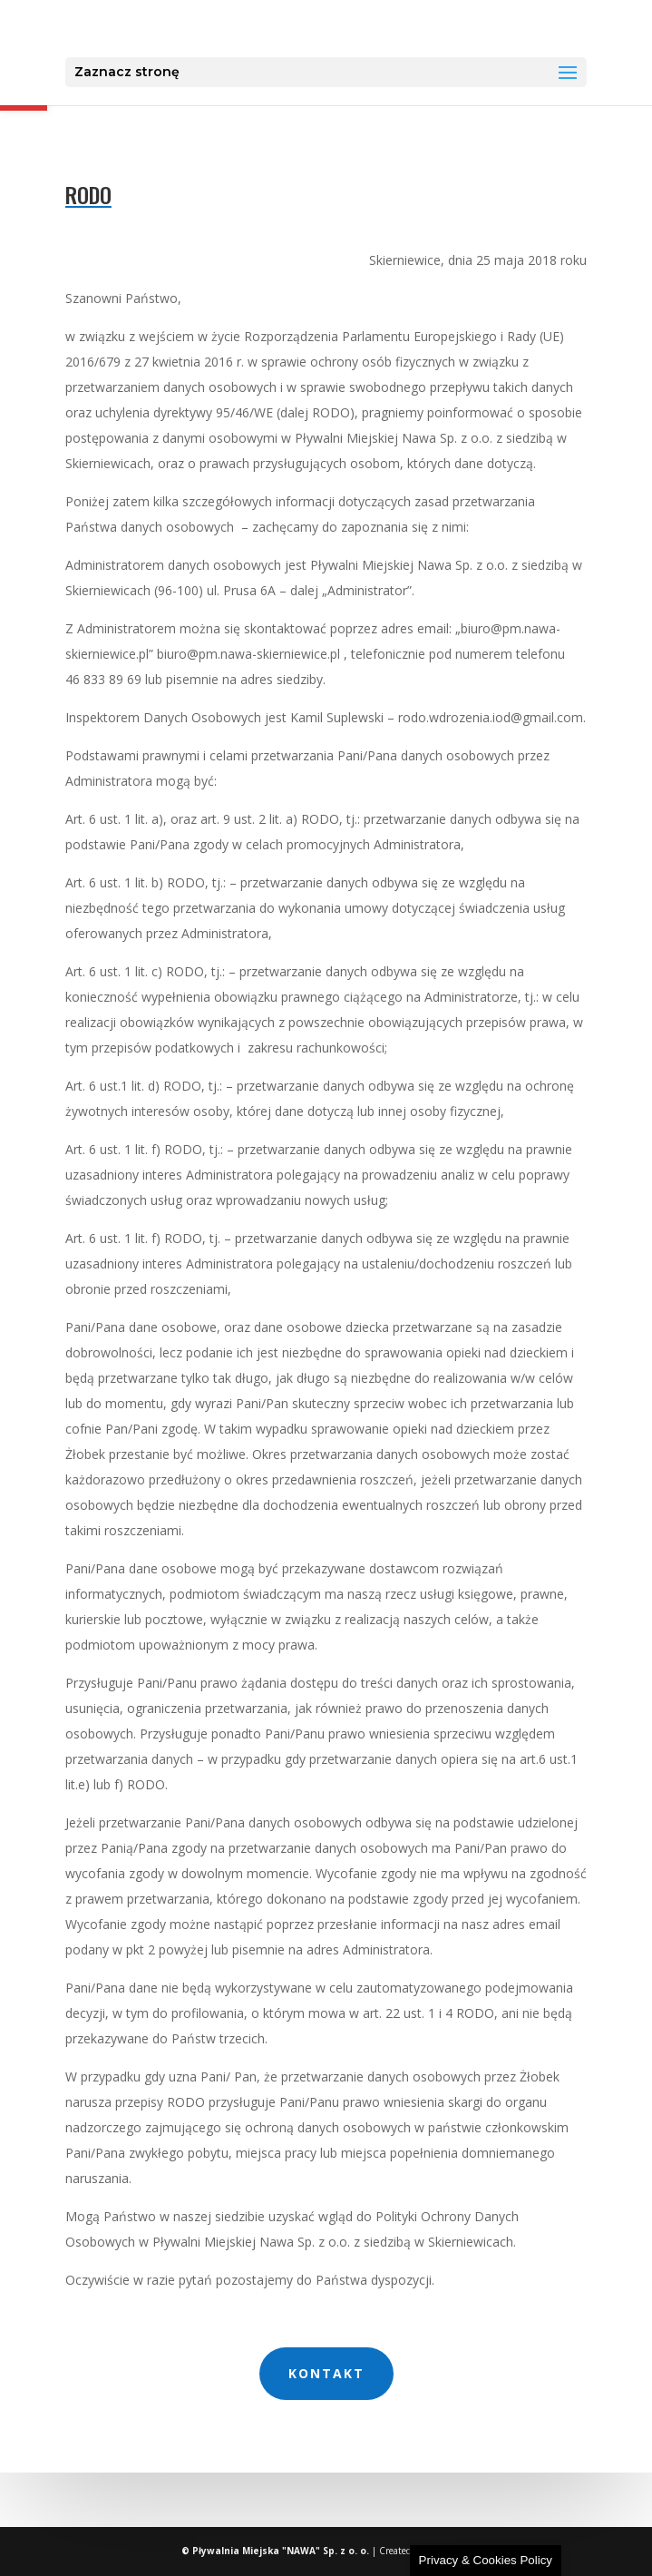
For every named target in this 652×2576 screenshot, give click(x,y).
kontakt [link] (326, 2373)
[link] (328, 28)
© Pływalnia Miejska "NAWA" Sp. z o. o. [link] (276, 2550)
